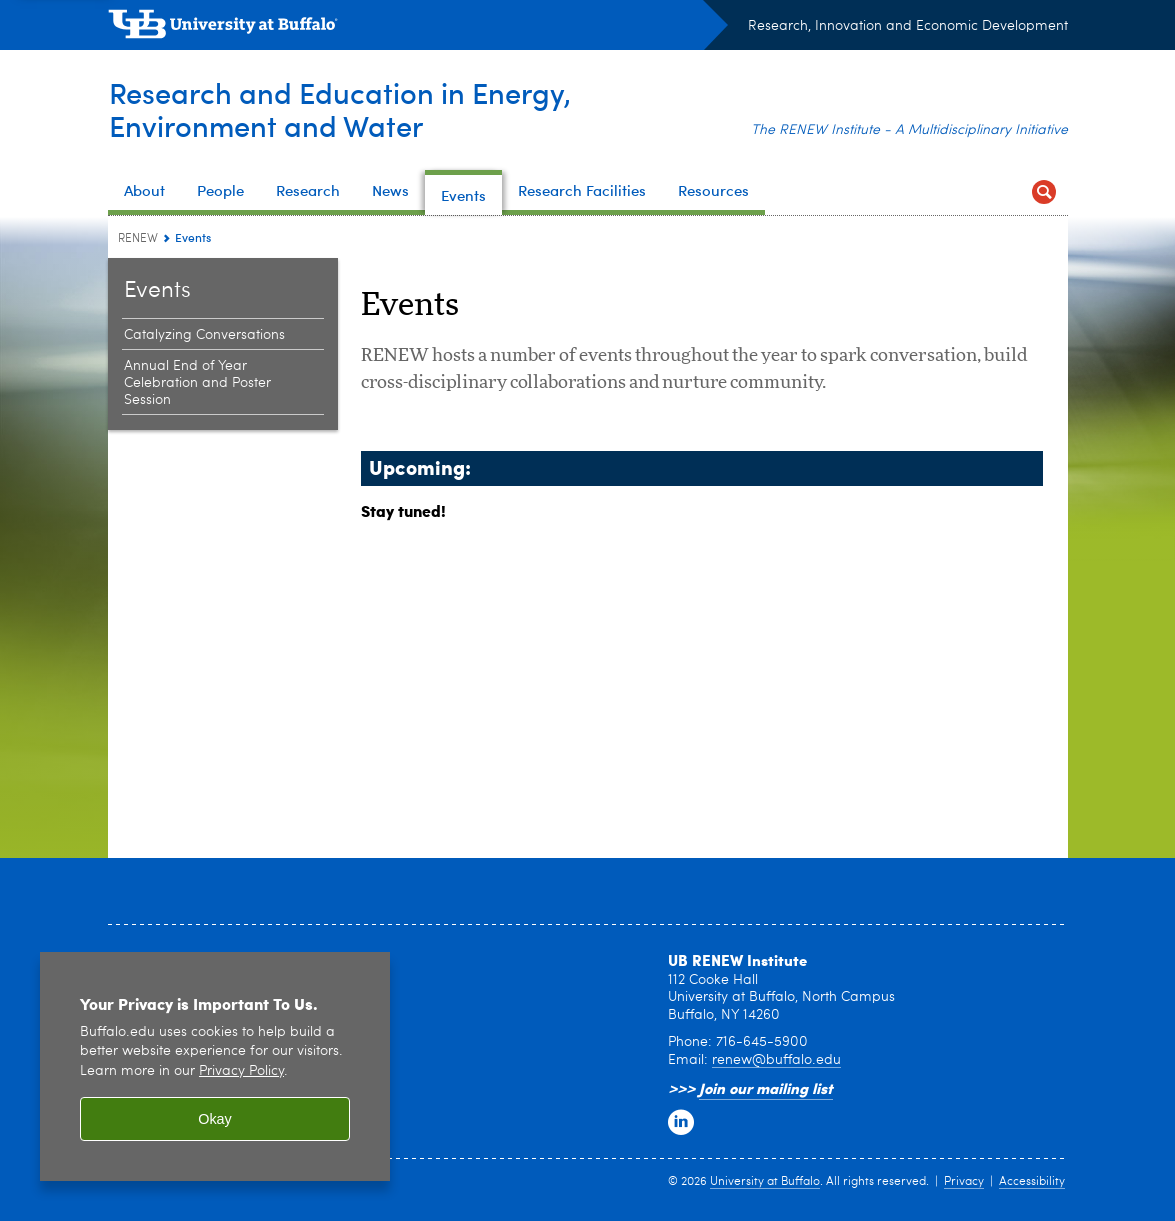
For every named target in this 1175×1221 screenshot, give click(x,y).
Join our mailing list (766, 1088)
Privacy (964, 1182)
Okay (215, 1119)
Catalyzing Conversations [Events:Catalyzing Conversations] (204, 335)
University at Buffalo (765, 1182)
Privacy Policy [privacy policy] (241, 1071)
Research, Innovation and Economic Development (908, 26)
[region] (215, 1066)
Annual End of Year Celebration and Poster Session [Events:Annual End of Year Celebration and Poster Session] (197, 383)
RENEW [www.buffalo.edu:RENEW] (138, 239)
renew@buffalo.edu (776, 1060)
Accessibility (1032, 1182)
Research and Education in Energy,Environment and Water (343, 109)
